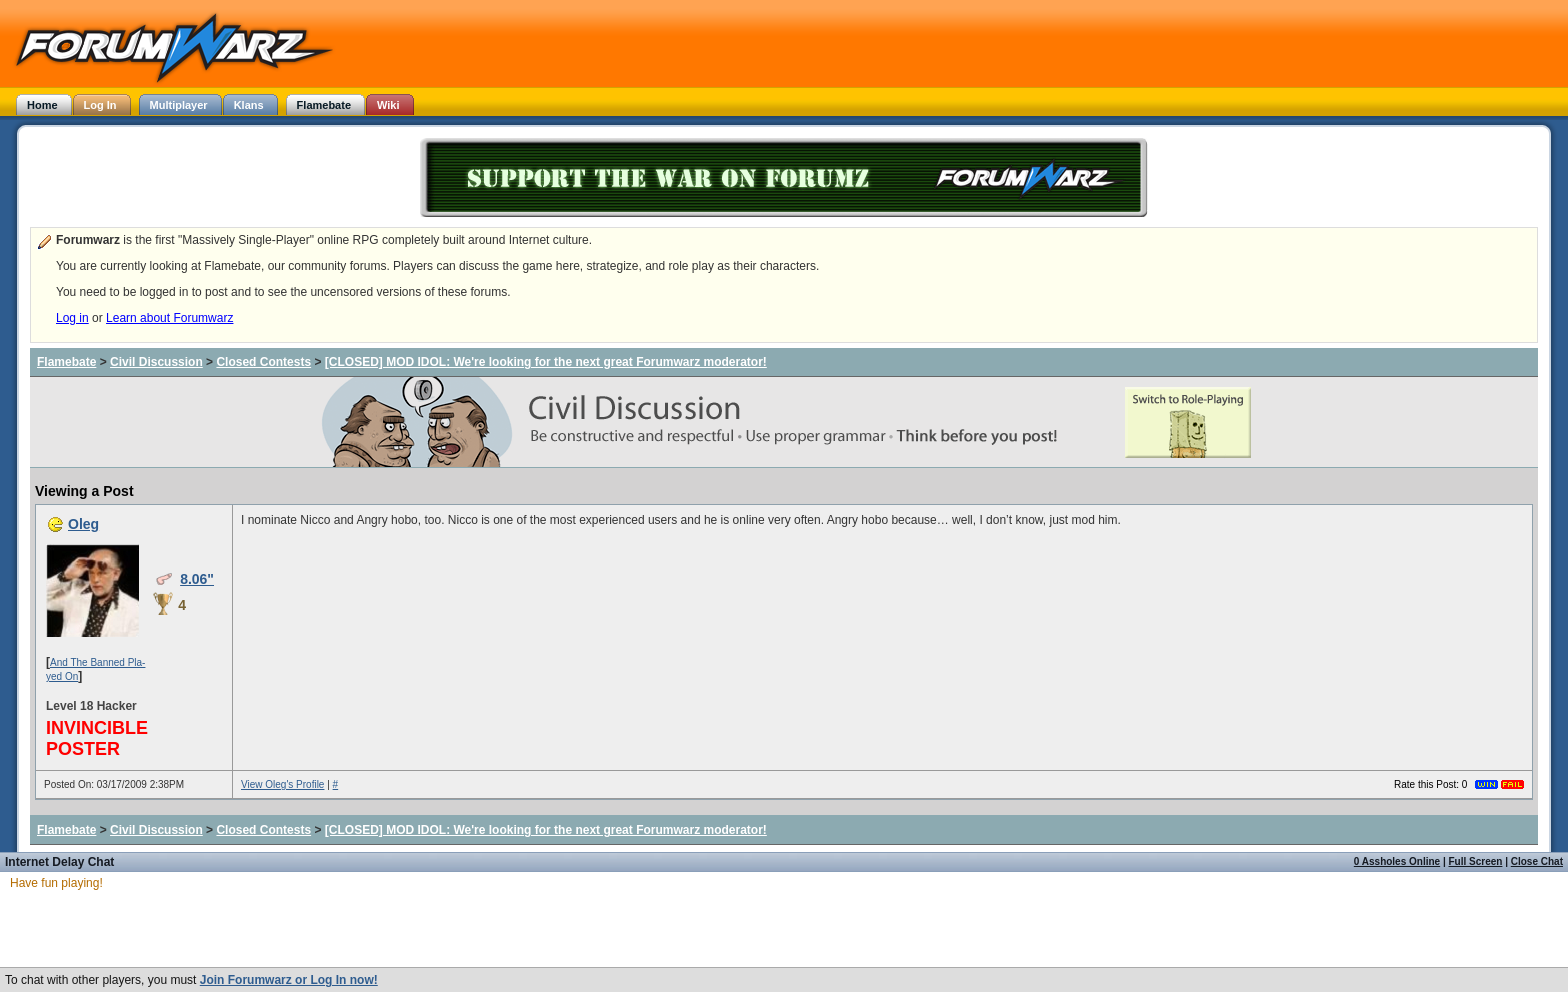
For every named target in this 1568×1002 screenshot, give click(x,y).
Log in (72, 318)
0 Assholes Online (1397, 861)
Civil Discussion (156, 362)
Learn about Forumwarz (169, 318)
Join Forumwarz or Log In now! (289, 980)
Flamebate (66, 362)
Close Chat (1537, 861)
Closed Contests (263, 362)
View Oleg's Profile (282, 784)
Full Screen (1476, 861)
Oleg (83, 524)
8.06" (197, 579)
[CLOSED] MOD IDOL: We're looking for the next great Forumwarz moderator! (546, 362)
